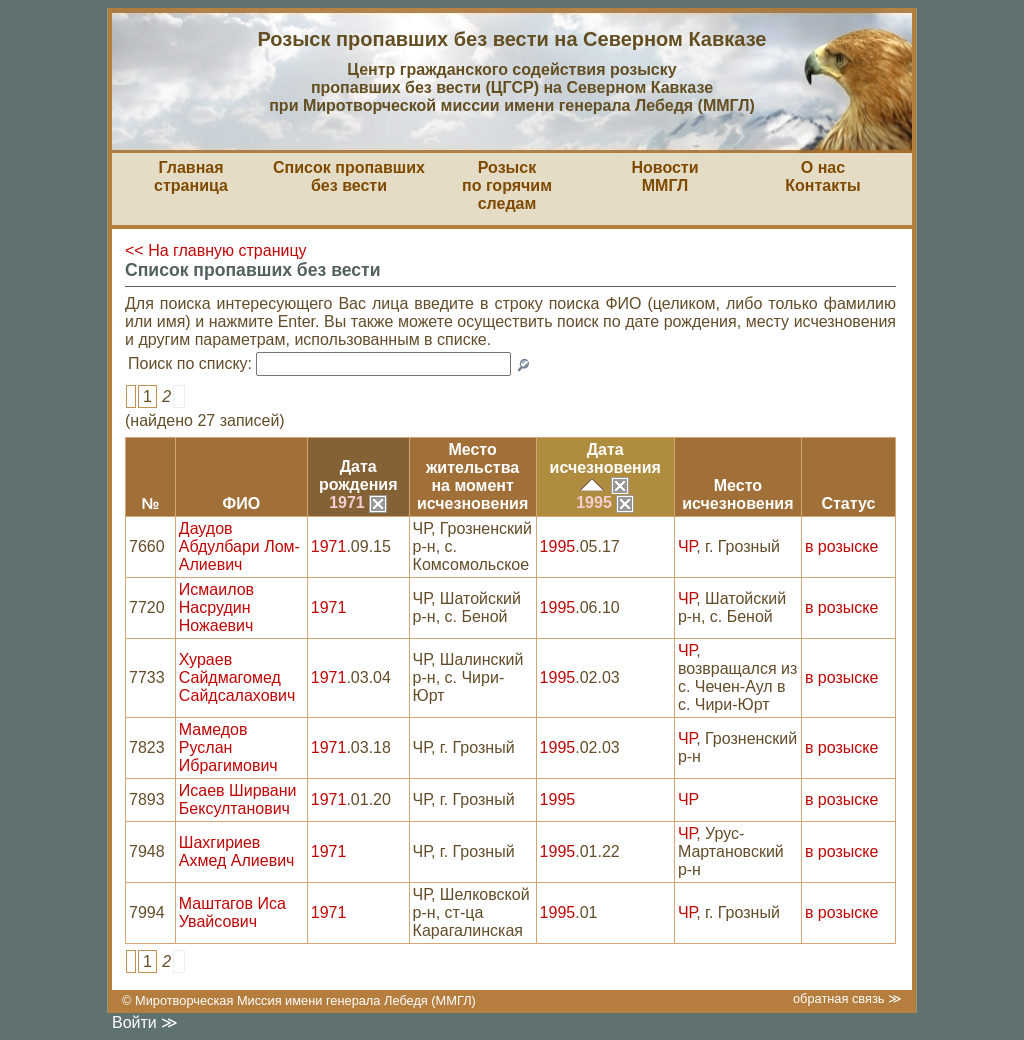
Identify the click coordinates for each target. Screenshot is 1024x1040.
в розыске (841, 546)
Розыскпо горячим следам (507, 185)
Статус (848, 503)
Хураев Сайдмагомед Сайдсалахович (237, 677)
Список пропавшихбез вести (349, 176)
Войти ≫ (145, 1022)
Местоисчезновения (737, 494)
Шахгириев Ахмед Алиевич (237, 851)
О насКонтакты (822, 176)
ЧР (687, 546)
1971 (358, 502)
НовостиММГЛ (664, 176)
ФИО (241, 503)
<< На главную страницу (216, 250)
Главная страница (191, 176)
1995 (605, 502)
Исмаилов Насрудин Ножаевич (216, 607)
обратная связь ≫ (847, 998)
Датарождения (358, 475)
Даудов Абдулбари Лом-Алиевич (239, 546)
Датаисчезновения (605, 458)
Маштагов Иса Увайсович (232, 912)
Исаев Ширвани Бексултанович (238, 799)
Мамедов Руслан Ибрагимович (228, 747)
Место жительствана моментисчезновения (472, 476)
